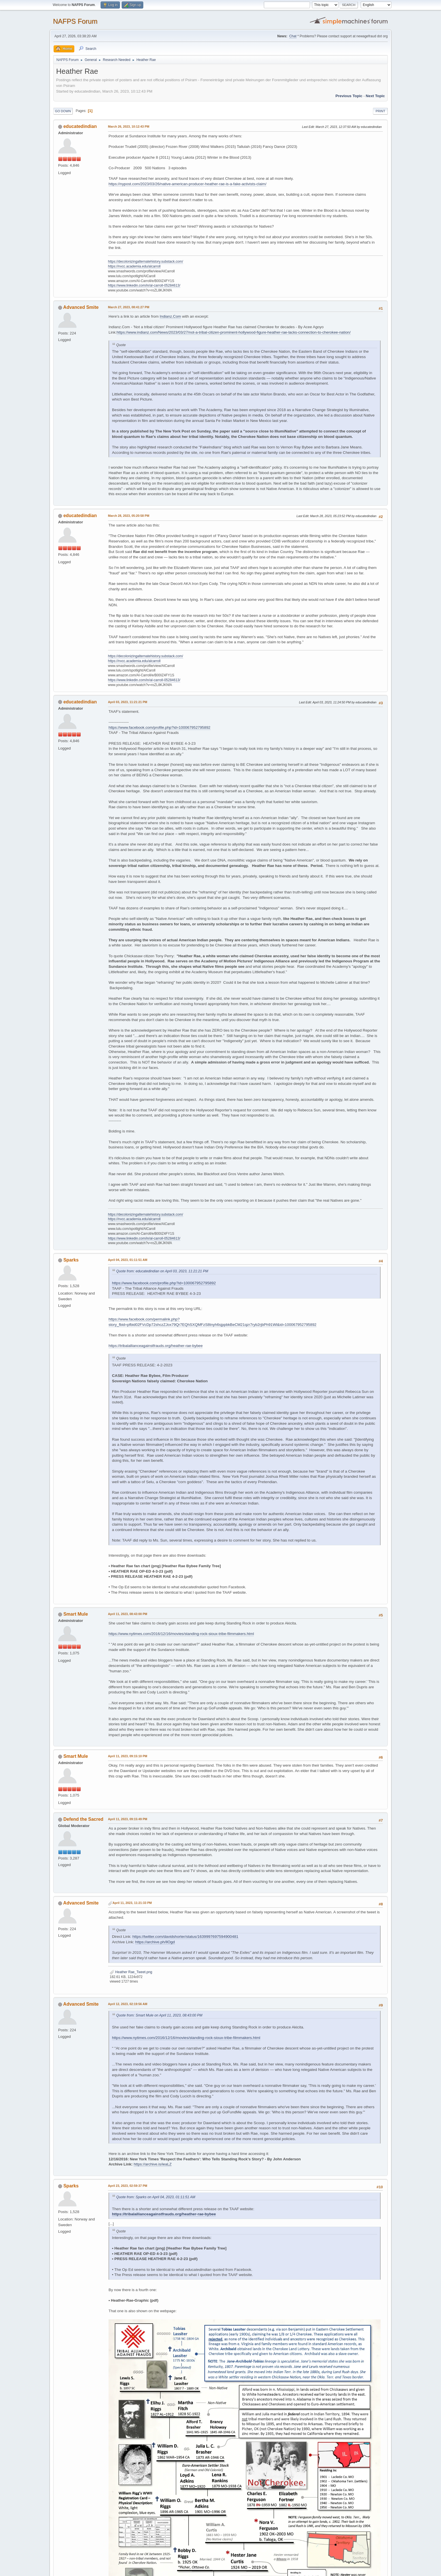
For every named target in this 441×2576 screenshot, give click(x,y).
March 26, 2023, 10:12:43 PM (128, 126)
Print (380, 111)
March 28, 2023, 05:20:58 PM (128, 515)
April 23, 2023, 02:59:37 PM (127, 2185)
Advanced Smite (81, 307)
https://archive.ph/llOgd (155, 1942)
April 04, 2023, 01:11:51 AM (127, 1260)
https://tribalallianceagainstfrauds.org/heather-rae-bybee (156, 1346)
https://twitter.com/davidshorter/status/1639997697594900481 (185, 1936)
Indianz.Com (170, 316)
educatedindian (80, 126)
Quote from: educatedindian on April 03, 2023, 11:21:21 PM (162, 1271)
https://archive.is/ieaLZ (153, 2164)
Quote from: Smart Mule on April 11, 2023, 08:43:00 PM (159, 2015)
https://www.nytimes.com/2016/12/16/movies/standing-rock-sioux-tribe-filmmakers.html (181, 1634)
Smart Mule (75, 1614)
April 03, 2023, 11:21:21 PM (127, 702)
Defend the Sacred (83, 1819)
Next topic (375, 96)
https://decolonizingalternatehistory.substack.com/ (145, 262)
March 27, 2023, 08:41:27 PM (128, 307)
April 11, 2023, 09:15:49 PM (127, 1819)
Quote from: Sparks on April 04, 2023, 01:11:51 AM (155, 2197)
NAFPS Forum (75, 21)
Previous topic (348, 96)
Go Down (63, 111)
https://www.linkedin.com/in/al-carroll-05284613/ (144, 285)
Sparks (70, 1260)
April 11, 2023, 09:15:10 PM (127, 1756)
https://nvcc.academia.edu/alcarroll (134, 266)
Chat (292, 36)
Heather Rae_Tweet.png (131, 1972)
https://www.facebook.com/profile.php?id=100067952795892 (160, 727)
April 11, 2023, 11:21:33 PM (132, 1903)
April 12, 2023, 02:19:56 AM (127, 2004)
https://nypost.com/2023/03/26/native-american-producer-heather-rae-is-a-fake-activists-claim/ (187, 184)
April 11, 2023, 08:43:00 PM (127, 1614)
